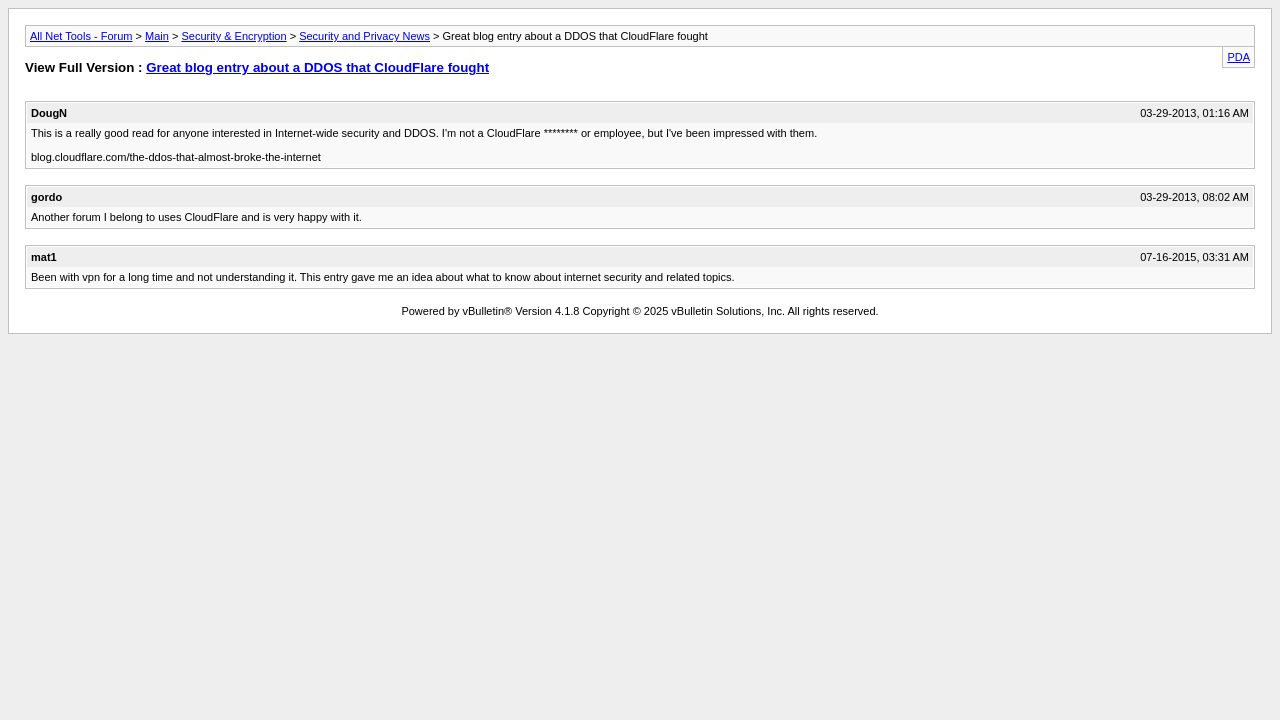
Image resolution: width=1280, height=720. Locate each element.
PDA (1238, 57)
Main (157, 36)
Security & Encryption (233, 36)
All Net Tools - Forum (81, 36)
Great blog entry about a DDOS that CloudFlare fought (317, 67)
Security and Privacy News (364, 36)
